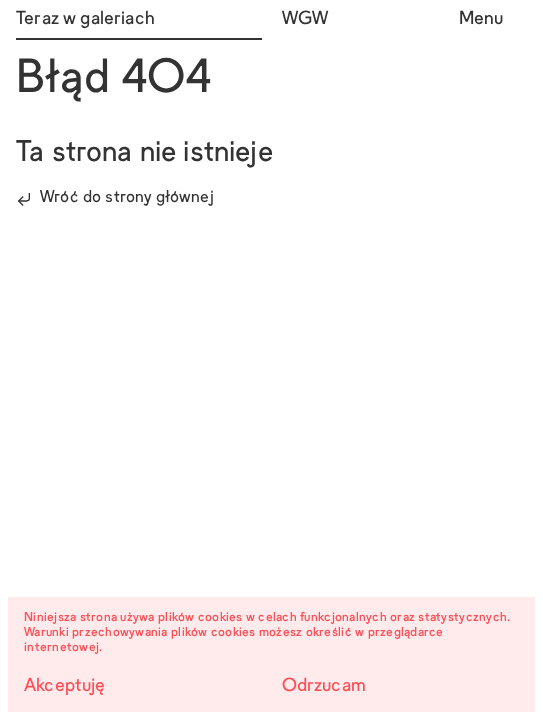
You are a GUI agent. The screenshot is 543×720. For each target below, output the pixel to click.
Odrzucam (324, 686)
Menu (481, 19)
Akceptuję (65, 686)
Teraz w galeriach (85, 19)
